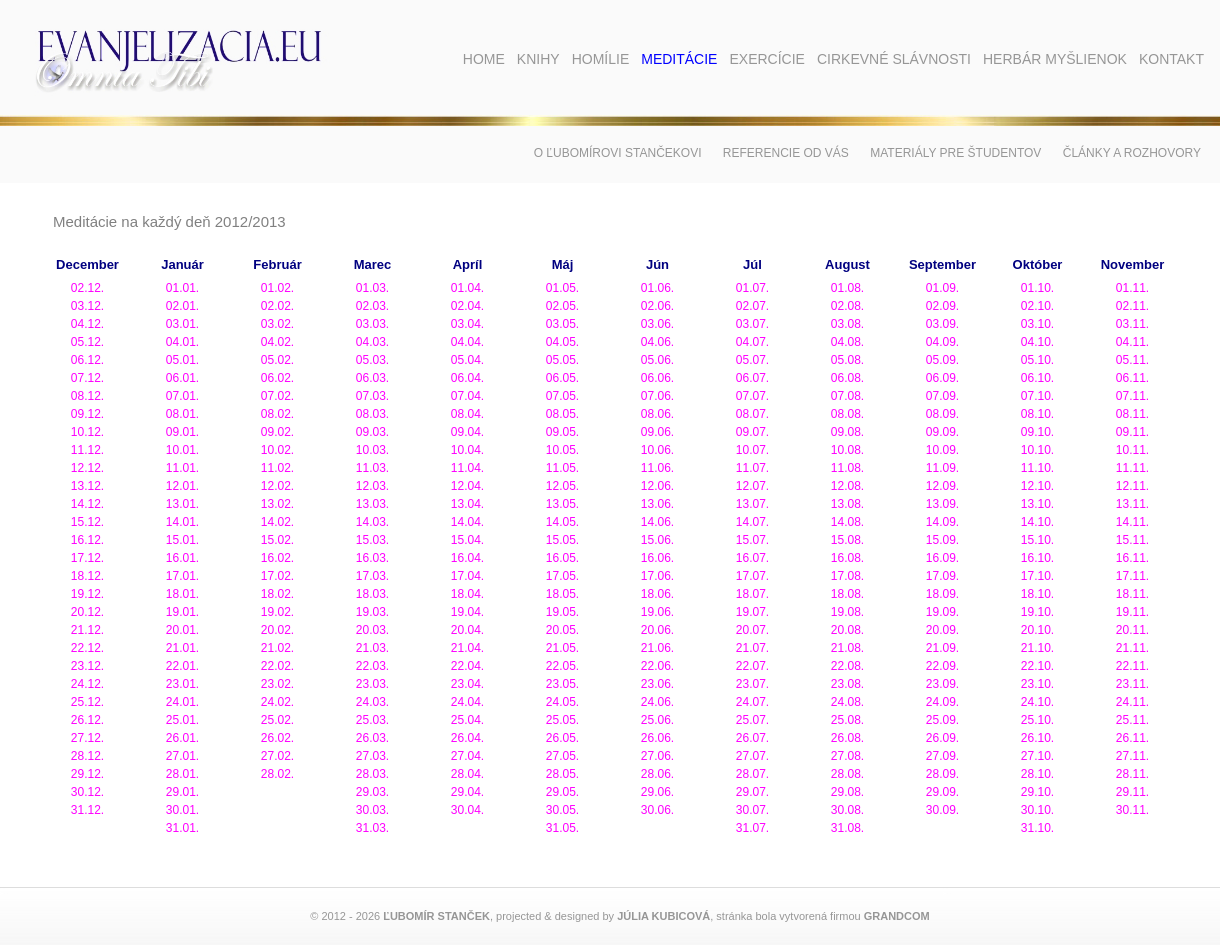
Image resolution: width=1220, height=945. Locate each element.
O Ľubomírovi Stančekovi (618, 153)
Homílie (601, 59)
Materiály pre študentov (955, 153)
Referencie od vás (786, 153)
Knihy (538, 59)
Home (484, 59)
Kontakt (1171, 59)
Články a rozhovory (1132, 153)
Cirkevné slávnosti (894, 59)
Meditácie (679, 59)
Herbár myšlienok (1055, 59)
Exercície (766, 59)
